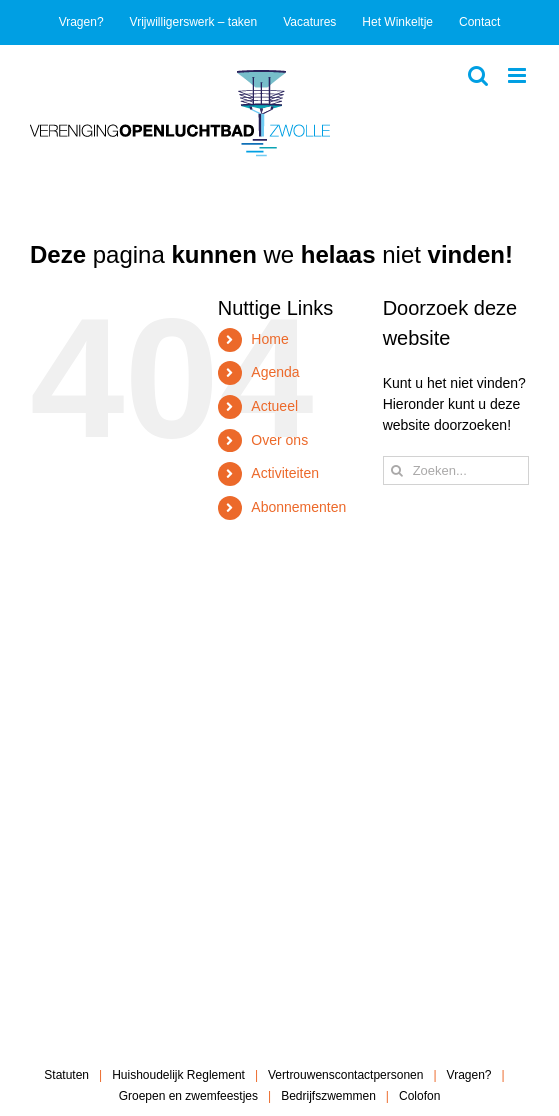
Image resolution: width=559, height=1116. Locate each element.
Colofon (419, 1096)
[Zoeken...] (456, 470)
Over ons (279, 440)
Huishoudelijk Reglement (178, 1075)
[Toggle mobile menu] (518, 75)
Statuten (66, 1075)
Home (269, 339)
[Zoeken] (397, 470)
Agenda (275, 372)
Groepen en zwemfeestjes (188, 1096)
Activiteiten (285, 473)
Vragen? (469, 1075)
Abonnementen (298, 507)
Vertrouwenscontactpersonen (345, 1075)
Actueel (274, 406)
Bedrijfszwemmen (328, 1096)
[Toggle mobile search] (478, 75)
